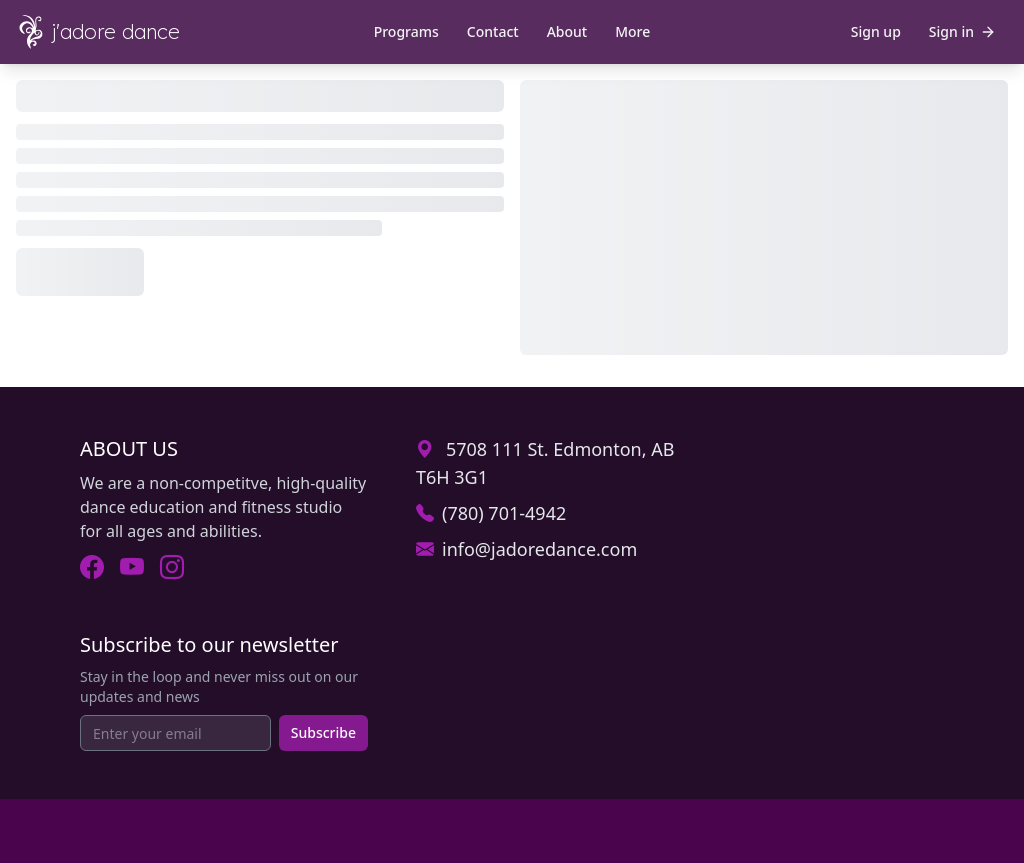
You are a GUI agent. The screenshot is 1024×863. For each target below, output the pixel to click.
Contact (493, 31)
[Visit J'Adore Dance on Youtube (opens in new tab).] (132, 567)
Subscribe (323, 732)
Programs (406, 31)
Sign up (876, 31)
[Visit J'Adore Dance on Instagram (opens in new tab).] (172, 567)
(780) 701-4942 (504, 513)
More (632, 31)
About (567, 31)
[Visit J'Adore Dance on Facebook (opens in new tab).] (92, 567)
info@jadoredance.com (539, 549)
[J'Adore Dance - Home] (112, 32)
